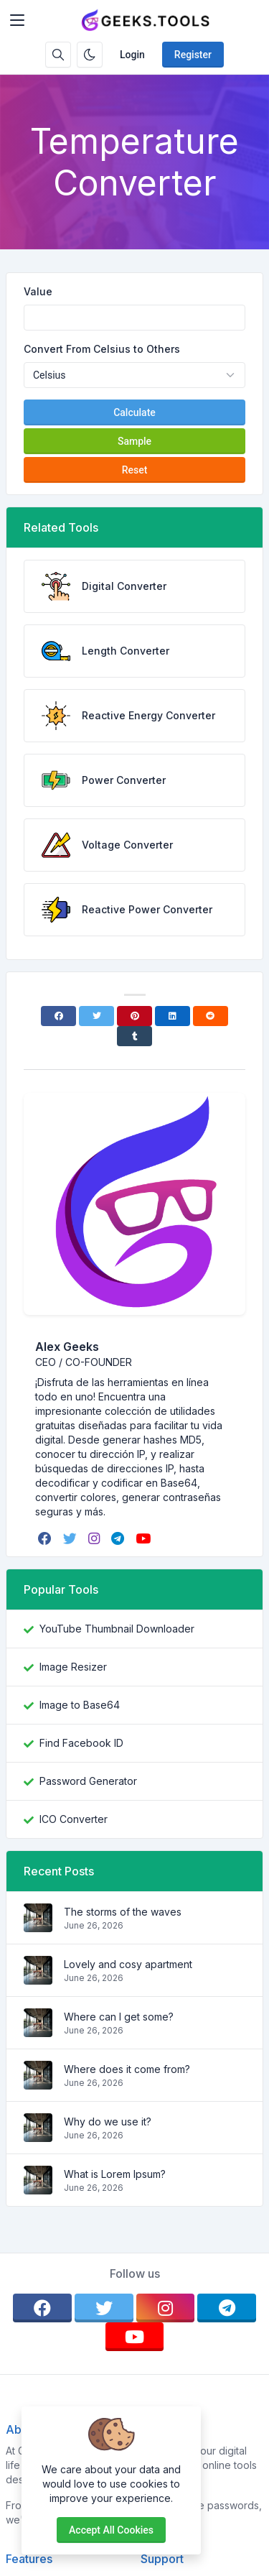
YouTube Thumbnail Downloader (116, 1628)
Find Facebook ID (81, 1743)
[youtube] (144, 1538)
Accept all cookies (111, 2530)
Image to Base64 (79, 1705)
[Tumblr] (134, 1036)
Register (193, 54)
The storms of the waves (122, 1912)
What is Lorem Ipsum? (115, 2174)
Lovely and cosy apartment (128, 1964)
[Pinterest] (134, 1016)
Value (38, 291)
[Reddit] (210, 1016)
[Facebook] (58, 1016)
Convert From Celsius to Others (102, 349)
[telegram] (119, 1538)
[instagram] (95, 1538)
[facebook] (46, 1538)
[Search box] (58, 55)
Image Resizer (73, 1667)
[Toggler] (17, 20)
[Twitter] (96, 1016)
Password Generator (88, 1781)
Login (132, 54)
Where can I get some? (119, 2017)
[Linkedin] (172, 1016)
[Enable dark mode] (90, 55)
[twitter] (71, 1538)
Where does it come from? (127, 2069)
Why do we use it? (107, 2121)
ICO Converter (73, 1819)
